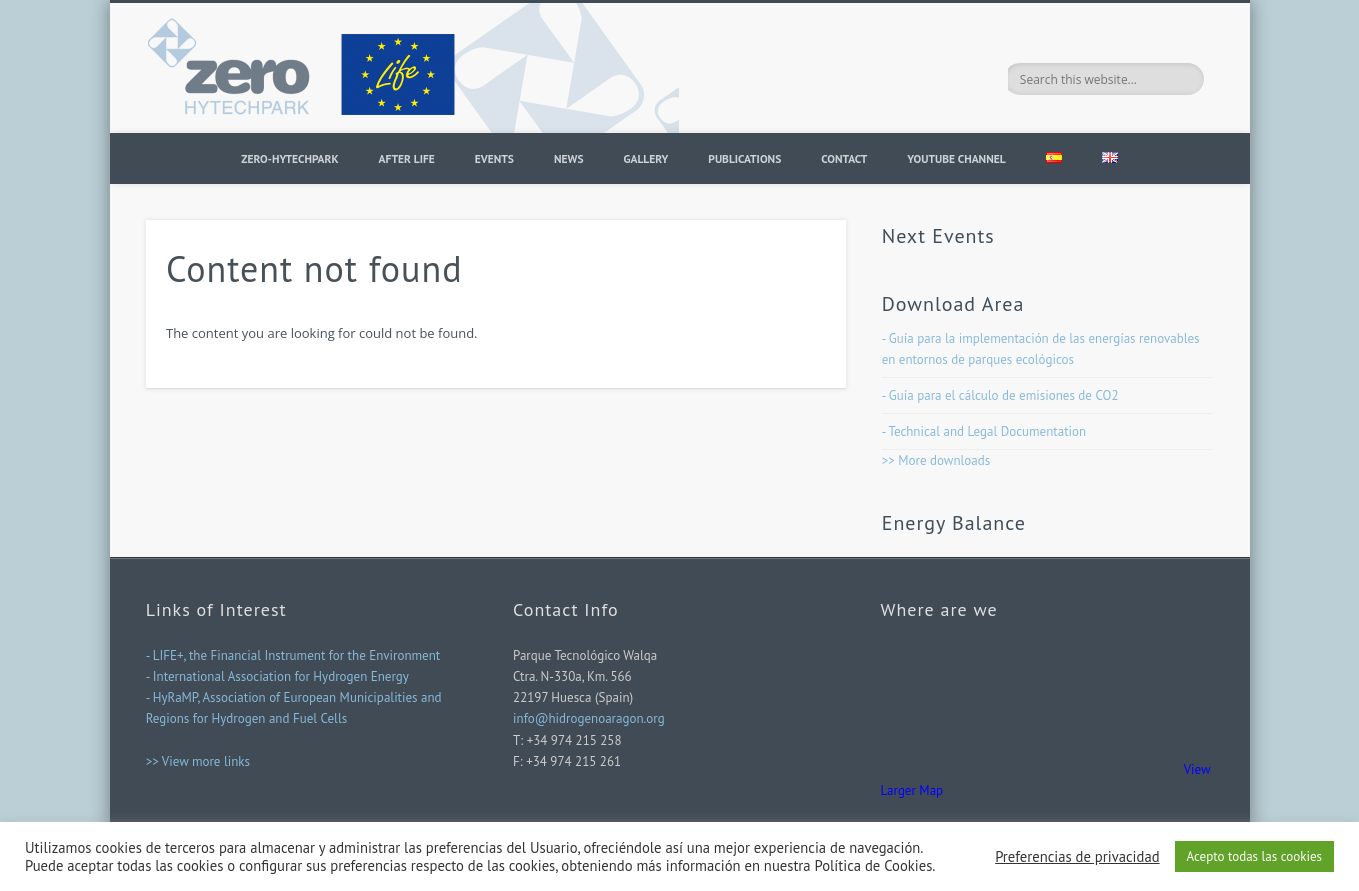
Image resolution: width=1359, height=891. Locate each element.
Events (494, 158)
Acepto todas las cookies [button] (1254, 856)
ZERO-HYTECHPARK (289, 158)
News (569, 158)
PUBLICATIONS (744, 158)
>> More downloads (936, 460)
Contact (844, 158)
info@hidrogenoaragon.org (589, 718)
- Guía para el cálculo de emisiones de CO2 (1000, 395)
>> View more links (198, 761)
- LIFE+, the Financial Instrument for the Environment (293, 655)
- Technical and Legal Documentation (984, 431)
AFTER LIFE (407, 158)
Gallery (646, 158)
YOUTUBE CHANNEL (956, 158)
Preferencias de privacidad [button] (1077, 857)
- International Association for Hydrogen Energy (277, 676)
